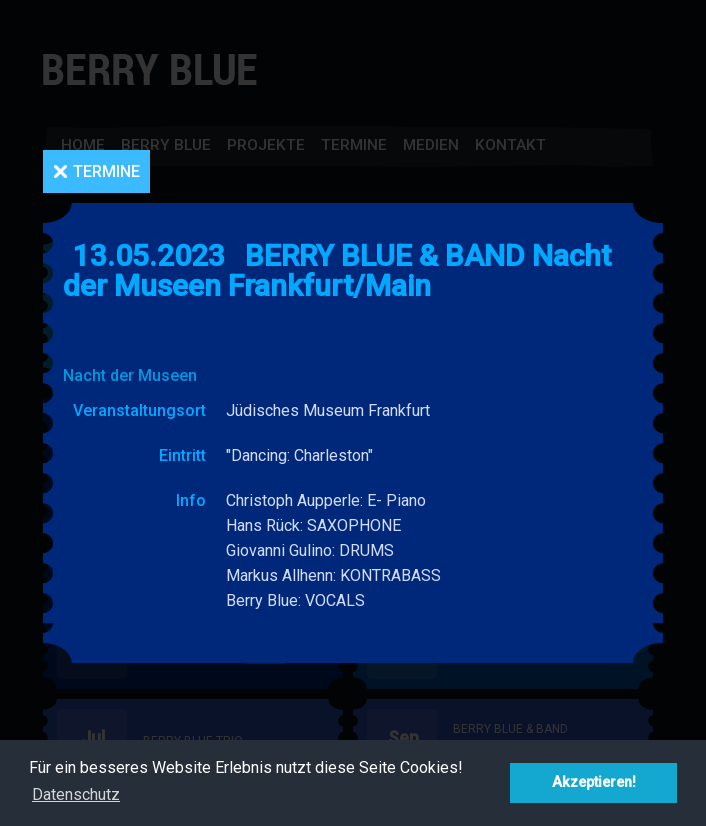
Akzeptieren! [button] (594, 782)
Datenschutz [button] (76, 794)
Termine (106, 171)
